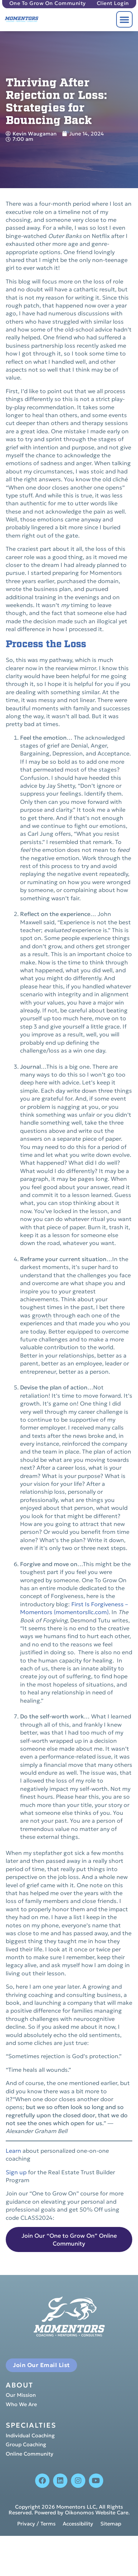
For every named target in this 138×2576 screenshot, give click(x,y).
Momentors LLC (76, 2507)
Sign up (16, 2172)
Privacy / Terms (36, 2523)
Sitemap (110, 2523)
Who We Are (21, 2405)
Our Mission (21, 2395)
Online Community (29, 2454)
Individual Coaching (30, 2436)
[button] (124, 19)
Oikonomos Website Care (96, 2512)
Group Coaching (26, 2445)
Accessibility (78, 2523)
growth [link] (42, 1315)
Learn (13, 2150)
